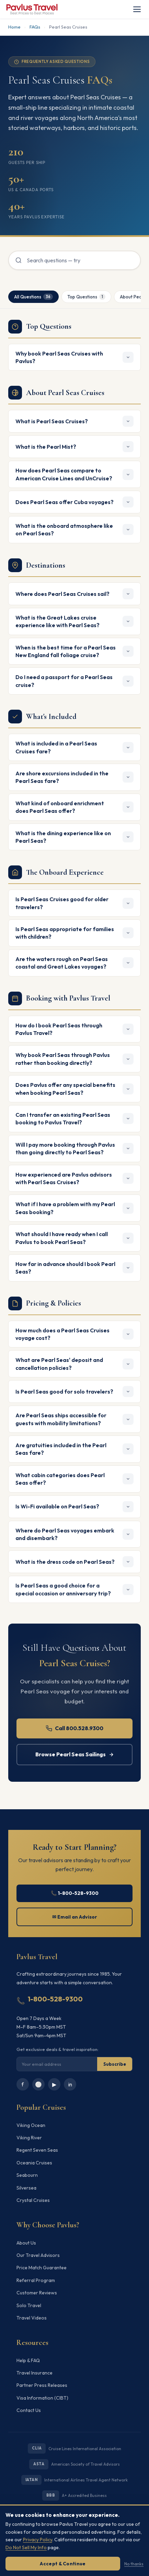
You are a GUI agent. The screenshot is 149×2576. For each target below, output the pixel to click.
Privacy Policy (37, 2539)
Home (14, 27)
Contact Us (28, 2410)
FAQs (35, 27)
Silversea (26, 2188)
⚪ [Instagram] (38, 2084)
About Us (26, 2243)
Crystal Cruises (33, 2200)
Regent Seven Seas (37, 2150)
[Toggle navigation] (137, 9)
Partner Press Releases (41, 2385)
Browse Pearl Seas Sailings (74, 1754)
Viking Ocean (30, 2125)
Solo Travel (28, 2305)
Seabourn (27, 2175)
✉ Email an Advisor (74, 1917)
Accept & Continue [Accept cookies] (62, 2564)
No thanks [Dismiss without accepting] (134, 2563)
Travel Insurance (34, 2373)
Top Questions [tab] (86, 297)
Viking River (29, 2138)
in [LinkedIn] (70, 2084)
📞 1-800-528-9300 (75, 1893)
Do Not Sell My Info (26, 2547)
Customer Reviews (36, 2293)
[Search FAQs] (74, 260)
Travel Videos (31, 2318)
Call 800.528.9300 (74, 1728)
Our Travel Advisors (38, 2255)
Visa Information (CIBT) (42, 2398)
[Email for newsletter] (57, 2064)
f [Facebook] (23, 2084)
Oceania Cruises (34, 2163)
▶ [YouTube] (54, 2084)
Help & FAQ (28, 2360)
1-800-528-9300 (55, 1999)
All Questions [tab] (33, 297)
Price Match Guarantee (41, 2267)
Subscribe (114, 2064)
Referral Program (35, 2280)
